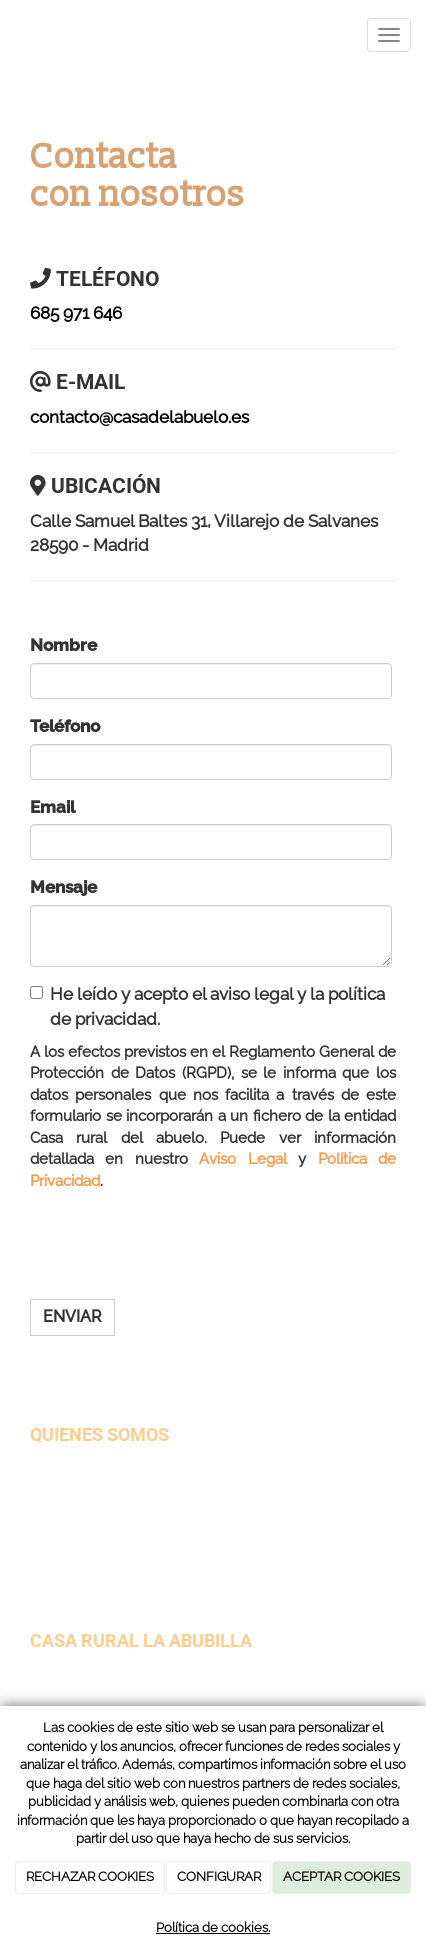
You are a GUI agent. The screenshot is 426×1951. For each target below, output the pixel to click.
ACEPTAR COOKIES (341, 1876)
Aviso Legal (242, 1159)
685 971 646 (76, 313)
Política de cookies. (213, 1927)
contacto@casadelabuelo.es (139, 417)
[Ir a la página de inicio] (10, 35)
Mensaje (63, 887)
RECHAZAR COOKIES (90, 1876)
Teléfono (65, 726)
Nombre (63, 645)
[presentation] (182, 1245)
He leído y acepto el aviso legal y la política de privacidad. (207, 1006)
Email (52, 807)
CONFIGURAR (219, 1876)
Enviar (72, 1316)
